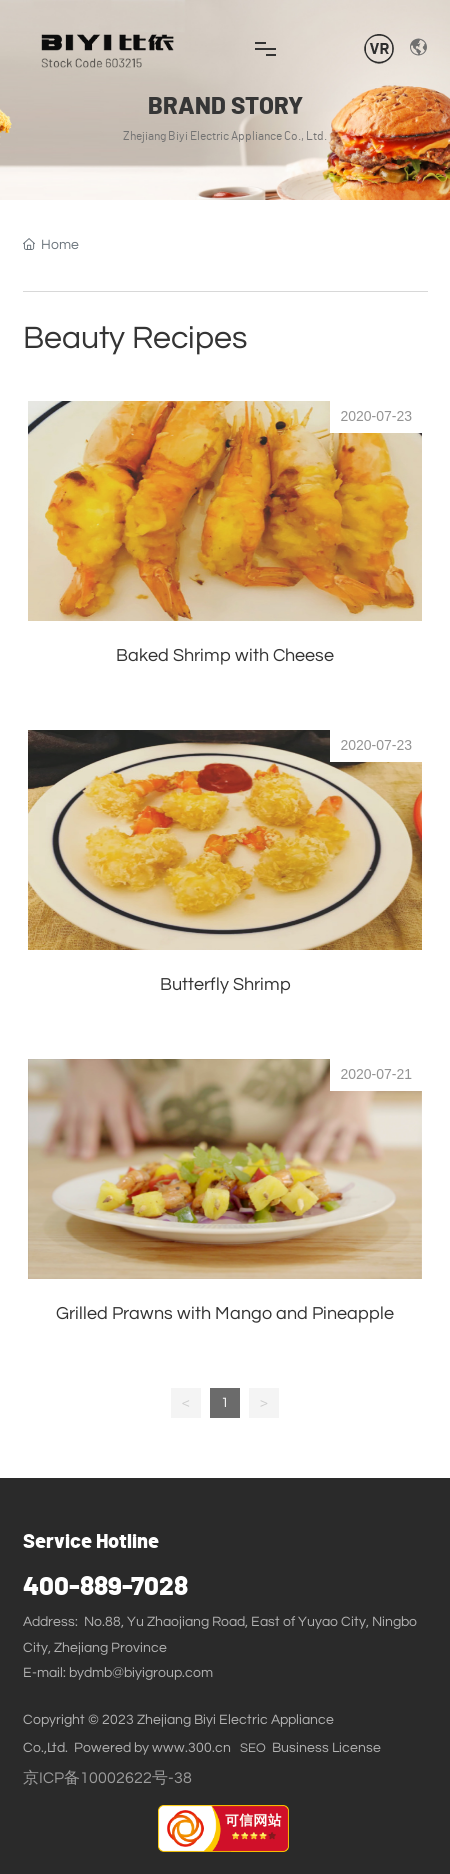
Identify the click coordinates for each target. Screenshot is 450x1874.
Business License (326, 1748)
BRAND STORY (225, 107)
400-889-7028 (105, 1587)
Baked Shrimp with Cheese (225, 655)
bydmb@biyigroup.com (141, 1673)
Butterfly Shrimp (225, 984)
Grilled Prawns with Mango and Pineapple (225, 1313)
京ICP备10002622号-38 (107, 1778)
